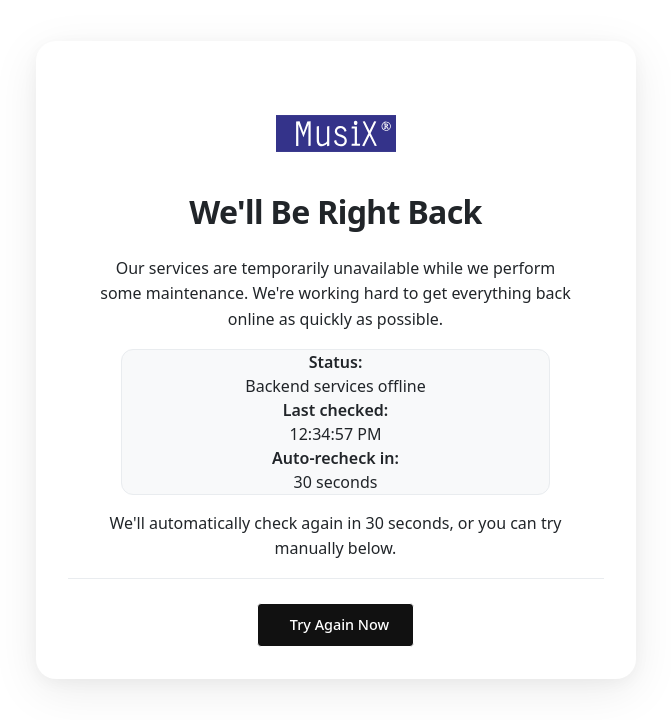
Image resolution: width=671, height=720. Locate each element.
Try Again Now (339, 624)
